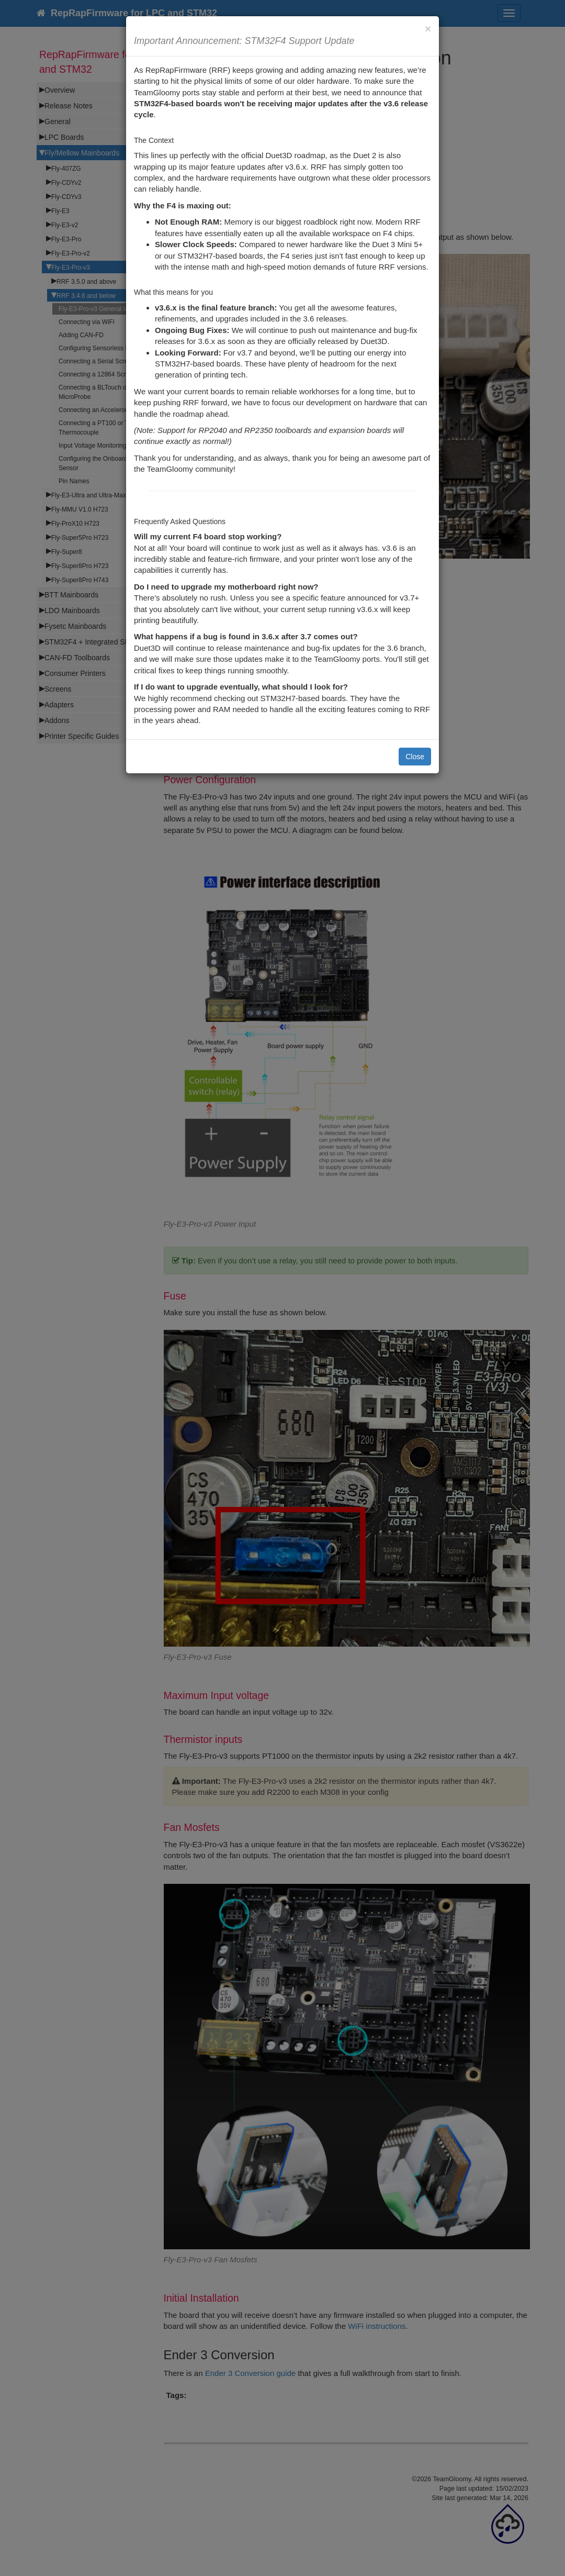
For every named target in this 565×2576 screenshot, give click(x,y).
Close (414, 756)
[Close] (428, 28)
